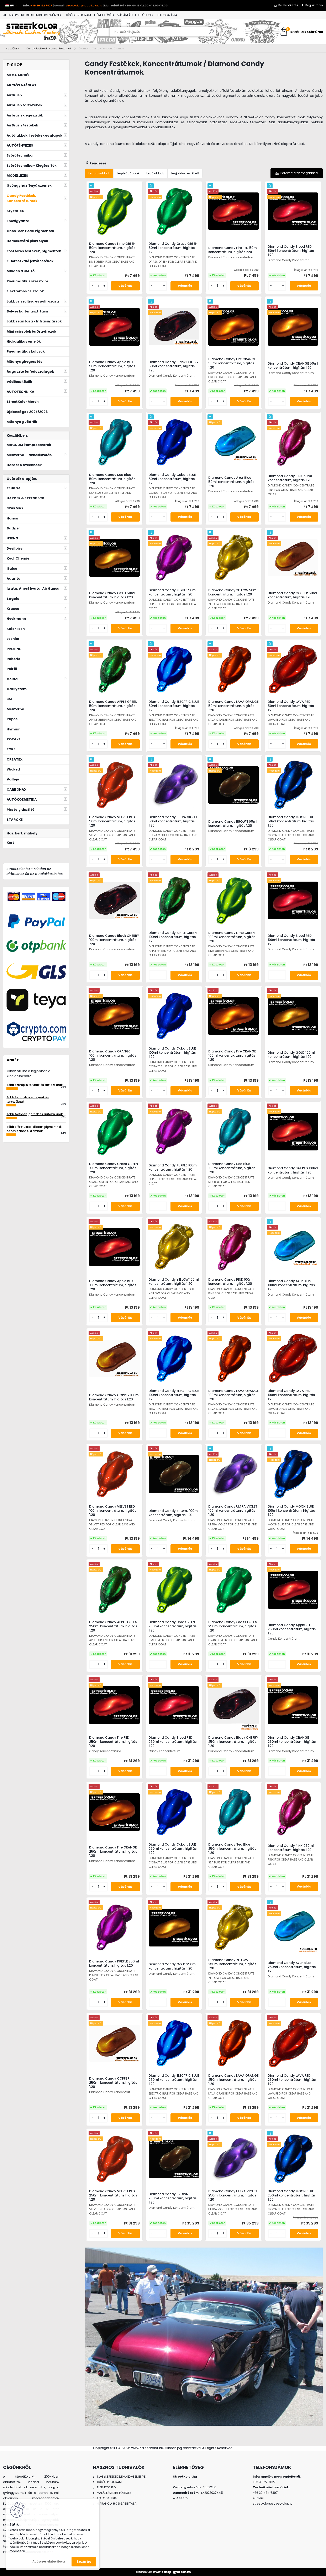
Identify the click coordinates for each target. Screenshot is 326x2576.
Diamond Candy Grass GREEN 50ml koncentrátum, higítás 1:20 (173, 248)
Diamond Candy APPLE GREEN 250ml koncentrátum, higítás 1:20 (113, 1626)
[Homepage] (4, 15)
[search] (211, 33)
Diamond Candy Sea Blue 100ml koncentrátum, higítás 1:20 (232, 1168)
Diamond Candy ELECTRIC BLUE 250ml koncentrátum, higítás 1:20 (174, 2080)
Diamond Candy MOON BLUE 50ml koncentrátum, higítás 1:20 (291, 821)
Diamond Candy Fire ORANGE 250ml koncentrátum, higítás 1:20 (113, 1851)
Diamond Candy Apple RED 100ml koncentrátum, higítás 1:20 (112, 1285)
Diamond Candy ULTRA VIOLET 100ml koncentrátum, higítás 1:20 (232, 1510)
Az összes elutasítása (48, 2562)
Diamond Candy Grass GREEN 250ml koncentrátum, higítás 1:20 (232, 1626)
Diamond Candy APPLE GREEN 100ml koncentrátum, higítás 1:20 (173, 937)
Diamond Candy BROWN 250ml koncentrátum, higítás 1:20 (173, 2198)
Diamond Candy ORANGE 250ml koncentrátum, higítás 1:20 (292, 1742)
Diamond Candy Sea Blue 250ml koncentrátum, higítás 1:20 (232, 1848)
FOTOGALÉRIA (167, 15)
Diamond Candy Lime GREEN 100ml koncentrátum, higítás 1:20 (232, 937)
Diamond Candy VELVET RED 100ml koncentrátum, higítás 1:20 (112, 1510)
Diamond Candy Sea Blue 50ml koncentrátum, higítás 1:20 (112, 479)
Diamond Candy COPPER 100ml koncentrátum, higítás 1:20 (114, 1397)
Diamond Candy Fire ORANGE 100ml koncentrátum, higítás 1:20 (232, 1055)
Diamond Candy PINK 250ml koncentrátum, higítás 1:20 (291, 1848)
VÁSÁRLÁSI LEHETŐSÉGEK (135, 15)
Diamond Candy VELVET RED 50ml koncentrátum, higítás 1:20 (112, 821)
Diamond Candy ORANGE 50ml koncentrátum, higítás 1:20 (293, 365)
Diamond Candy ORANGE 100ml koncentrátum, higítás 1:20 (112, 1055)
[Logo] (31, 31)
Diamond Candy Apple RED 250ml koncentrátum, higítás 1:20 (292, 1629)
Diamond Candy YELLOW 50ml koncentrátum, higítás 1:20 (232, 592)
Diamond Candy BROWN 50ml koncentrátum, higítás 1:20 (232, 823)
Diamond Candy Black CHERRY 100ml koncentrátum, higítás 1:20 (114, 940)
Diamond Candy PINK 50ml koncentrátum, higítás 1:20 (290, 478)
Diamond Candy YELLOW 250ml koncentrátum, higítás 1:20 (232, 1964)
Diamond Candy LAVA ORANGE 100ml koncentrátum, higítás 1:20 (233, 1395)
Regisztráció (314, 5)
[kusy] (98, 286)
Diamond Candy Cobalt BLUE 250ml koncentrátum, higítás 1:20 (173, 1848)
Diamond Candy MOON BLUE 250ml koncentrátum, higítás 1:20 (292, 2195)
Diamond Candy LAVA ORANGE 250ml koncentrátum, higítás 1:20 (233, 2080)
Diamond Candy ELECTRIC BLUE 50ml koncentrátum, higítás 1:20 (174, 706)
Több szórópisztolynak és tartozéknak (34, 1085)
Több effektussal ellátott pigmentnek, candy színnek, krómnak (34, 1129)
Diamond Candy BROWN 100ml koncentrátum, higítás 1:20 (174, 1513)
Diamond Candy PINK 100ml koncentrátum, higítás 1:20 (230, 1282)
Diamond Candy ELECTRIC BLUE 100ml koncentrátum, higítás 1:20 (174, 1395)
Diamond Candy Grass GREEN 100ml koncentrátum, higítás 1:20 (113, 1168)
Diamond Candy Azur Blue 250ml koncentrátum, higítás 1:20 (292, 1967)
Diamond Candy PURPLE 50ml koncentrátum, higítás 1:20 (172, 592)
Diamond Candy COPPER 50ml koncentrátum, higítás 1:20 (292, 595)
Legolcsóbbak (99, 173)
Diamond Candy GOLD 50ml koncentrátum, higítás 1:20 (112, 595)
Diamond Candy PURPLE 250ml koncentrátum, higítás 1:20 (114, 1963)
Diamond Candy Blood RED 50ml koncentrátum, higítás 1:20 (291, 251)
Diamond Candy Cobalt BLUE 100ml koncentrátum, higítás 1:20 (172, 1052)
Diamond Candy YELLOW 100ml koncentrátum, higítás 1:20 (174, 1282)
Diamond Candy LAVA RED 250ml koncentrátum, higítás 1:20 (292, 2080)
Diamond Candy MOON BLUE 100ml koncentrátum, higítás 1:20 (291, 1510)
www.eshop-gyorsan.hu (172, 2572)
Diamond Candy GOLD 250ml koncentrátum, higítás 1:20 (172, 1966)
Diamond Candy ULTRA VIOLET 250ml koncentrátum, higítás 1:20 (232, 2195)
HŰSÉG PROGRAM (78, 15)
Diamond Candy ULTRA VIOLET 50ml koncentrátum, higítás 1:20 (173, 821)
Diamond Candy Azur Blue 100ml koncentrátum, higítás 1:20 (291, 1285)
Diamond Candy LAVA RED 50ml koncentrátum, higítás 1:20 (291, 706)
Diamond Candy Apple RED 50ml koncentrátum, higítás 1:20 (112, 366)
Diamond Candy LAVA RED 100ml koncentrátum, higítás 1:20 (291, 1395)
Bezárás (84, 2561)
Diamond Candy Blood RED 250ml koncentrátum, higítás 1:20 (173, 1742)
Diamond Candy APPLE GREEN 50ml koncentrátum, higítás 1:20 (113, 706)
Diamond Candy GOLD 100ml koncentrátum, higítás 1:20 (291, 1055)
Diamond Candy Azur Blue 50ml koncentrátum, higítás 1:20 (231, 482)
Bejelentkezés (288, 5)
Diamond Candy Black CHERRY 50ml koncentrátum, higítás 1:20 (173, 366)
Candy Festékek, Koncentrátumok (49, 48)
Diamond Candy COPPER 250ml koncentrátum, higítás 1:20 (113, 2082)
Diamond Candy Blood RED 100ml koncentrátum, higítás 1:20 (291, 940)
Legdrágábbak (128, 173)
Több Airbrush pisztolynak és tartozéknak (27, 1099)
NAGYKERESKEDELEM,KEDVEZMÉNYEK (35, 15)
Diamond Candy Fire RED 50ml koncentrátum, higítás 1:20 (233, 250)
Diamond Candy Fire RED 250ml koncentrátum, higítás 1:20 (113, 1742)
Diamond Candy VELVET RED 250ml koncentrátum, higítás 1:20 (113, 2195)
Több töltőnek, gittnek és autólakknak (34, 1114)
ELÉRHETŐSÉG (104, 15)
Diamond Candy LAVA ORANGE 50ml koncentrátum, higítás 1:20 (233, 706)
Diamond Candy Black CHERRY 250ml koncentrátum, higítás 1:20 (233, 1742)
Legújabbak (155, 173)
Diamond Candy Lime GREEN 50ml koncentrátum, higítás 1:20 (112, 248)
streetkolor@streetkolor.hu (84, 5)
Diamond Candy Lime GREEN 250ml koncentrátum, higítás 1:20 (173, 1626)
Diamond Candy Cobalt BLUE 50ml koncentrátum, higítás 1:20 (172, 479)
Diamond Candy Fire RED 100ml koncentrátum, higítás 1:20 (293, 1170)
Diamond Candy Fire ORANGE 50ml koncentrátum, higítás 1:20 (232, 363)
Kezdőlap (12, 48)
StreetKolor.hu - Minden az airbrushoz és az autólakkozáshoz (34, 871)
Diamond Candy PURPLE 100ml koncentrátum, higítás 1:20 (173, 1167)
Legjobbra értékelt (185, 173)
